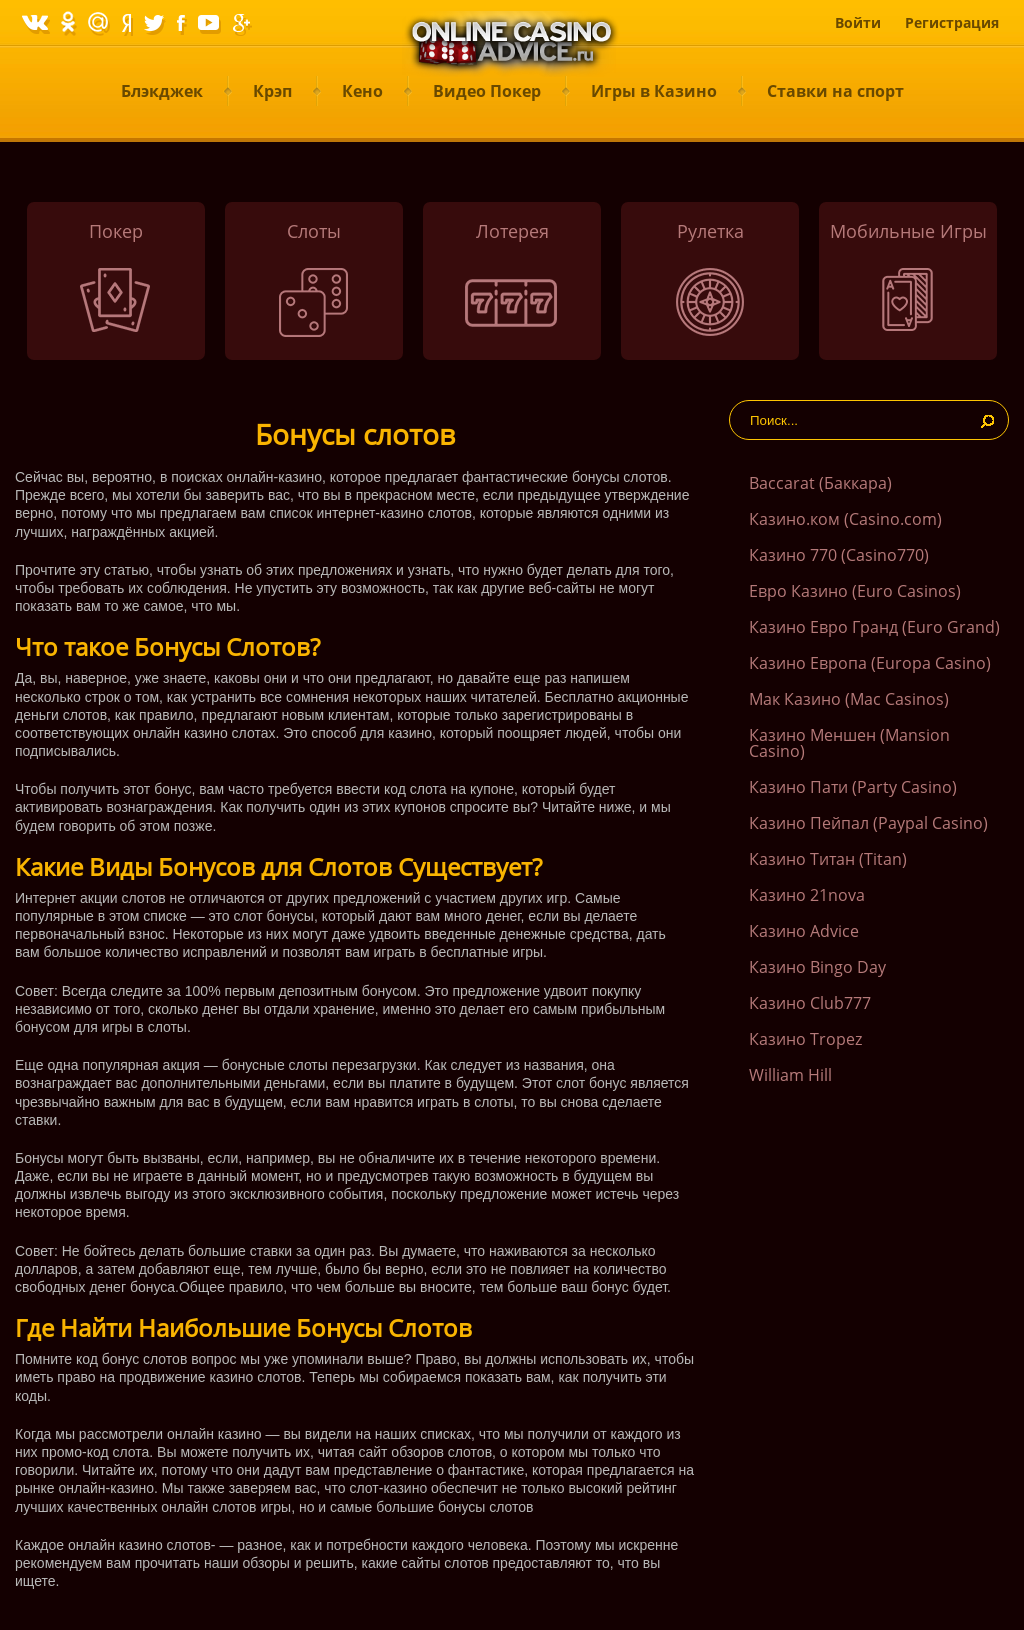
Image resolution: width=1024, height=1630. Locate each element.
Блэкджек (162, 91)
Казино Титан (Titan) (828, 859)
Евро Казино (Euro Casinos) (855, 591)
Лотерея (512, 231)
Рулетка (710, 231)
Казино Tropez (805, 1039)
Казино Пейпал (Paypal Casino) (868, 823)
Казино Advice (804, 931)
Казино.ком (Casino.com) (845, 519)
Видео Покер (487, 91)
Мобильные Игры (908, 231)
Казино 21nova (807, 895)
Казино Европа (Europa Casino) (870, 663)
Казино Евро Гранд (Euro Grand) (874, 627)
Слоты (314, 231)
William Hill (790, 1075)
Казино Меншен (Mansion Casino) (849, 743)
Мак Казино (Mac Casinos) (849, 699)
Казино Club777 (810, 1003)
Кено (362, 91)
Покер (116, 231)
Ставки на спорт (835, 91)
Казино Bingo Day (817, 967)
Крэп (272, 91)
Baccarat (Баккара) (820, 483)
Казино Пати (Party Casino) (853, 787)
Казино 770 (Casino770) (839, 555)
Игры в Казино (654, 91)
